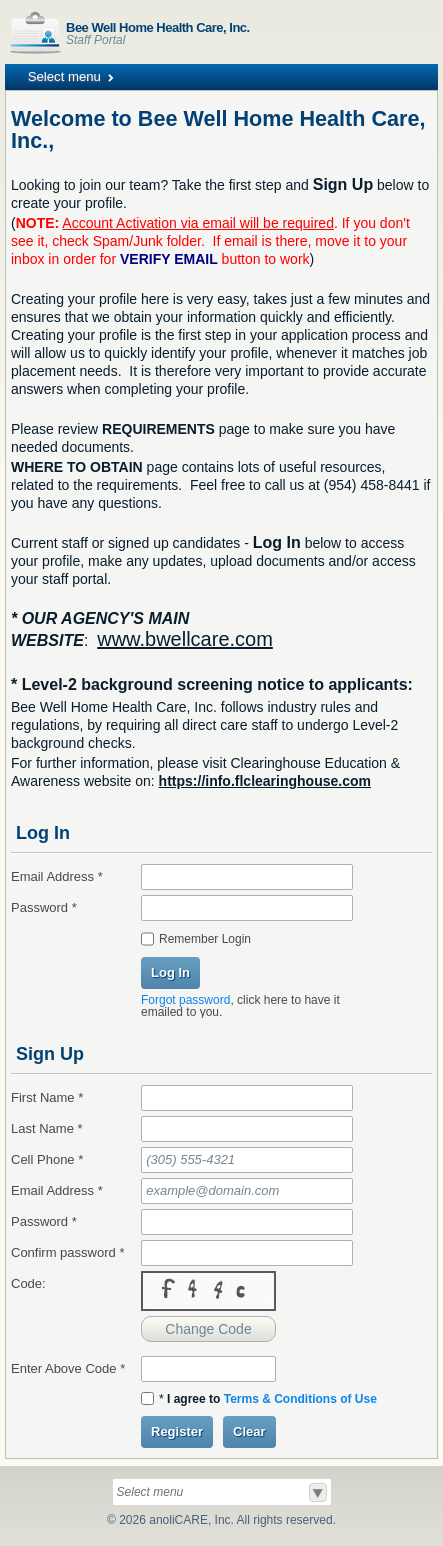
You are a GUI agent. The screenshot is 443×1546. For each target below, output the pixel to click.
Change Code (208, 1329)
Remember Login (205, 939)
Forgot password (185, 1000)
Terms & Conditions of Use (300, 1399)
